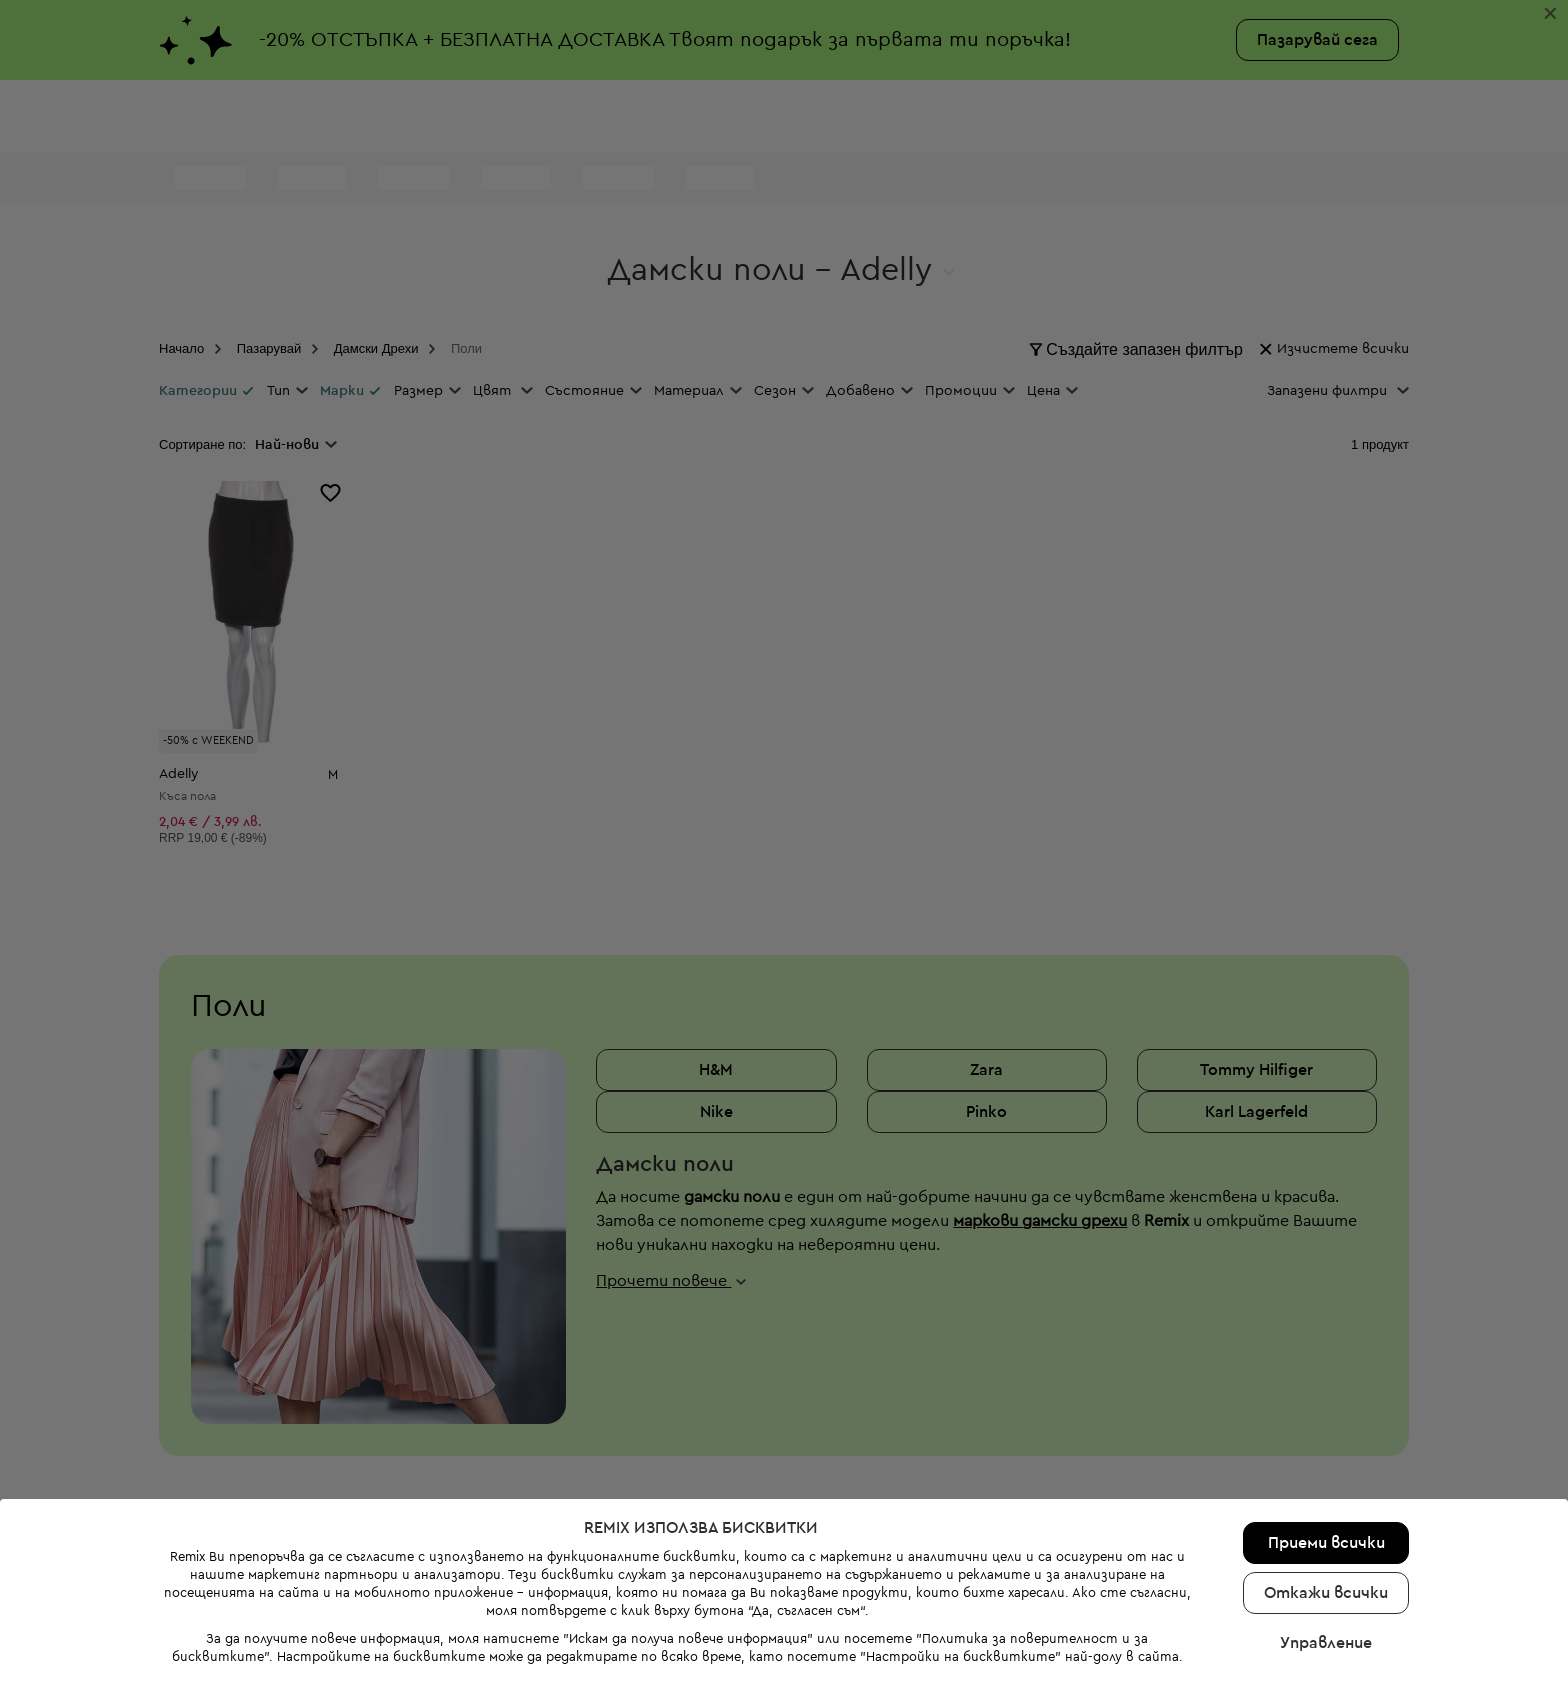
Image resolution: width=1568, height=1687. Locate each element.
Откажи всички (1326, 1561)
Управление (1326, 1611)
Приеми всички (1326, 1511)
